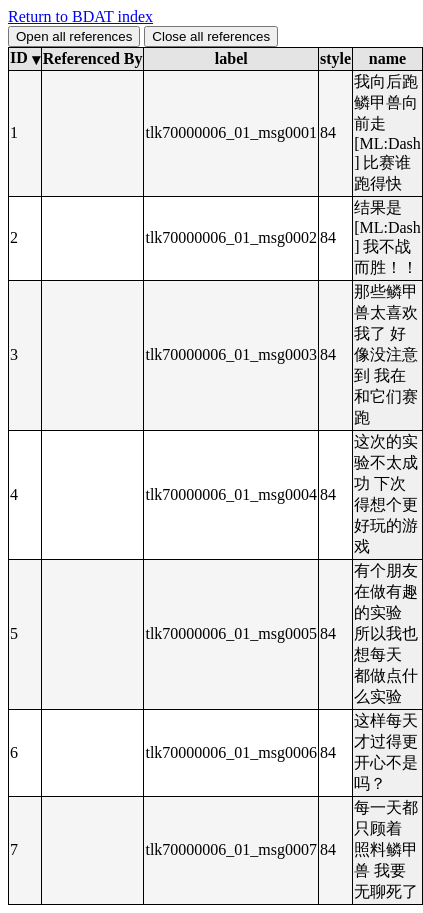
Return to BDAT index (80, 16)
